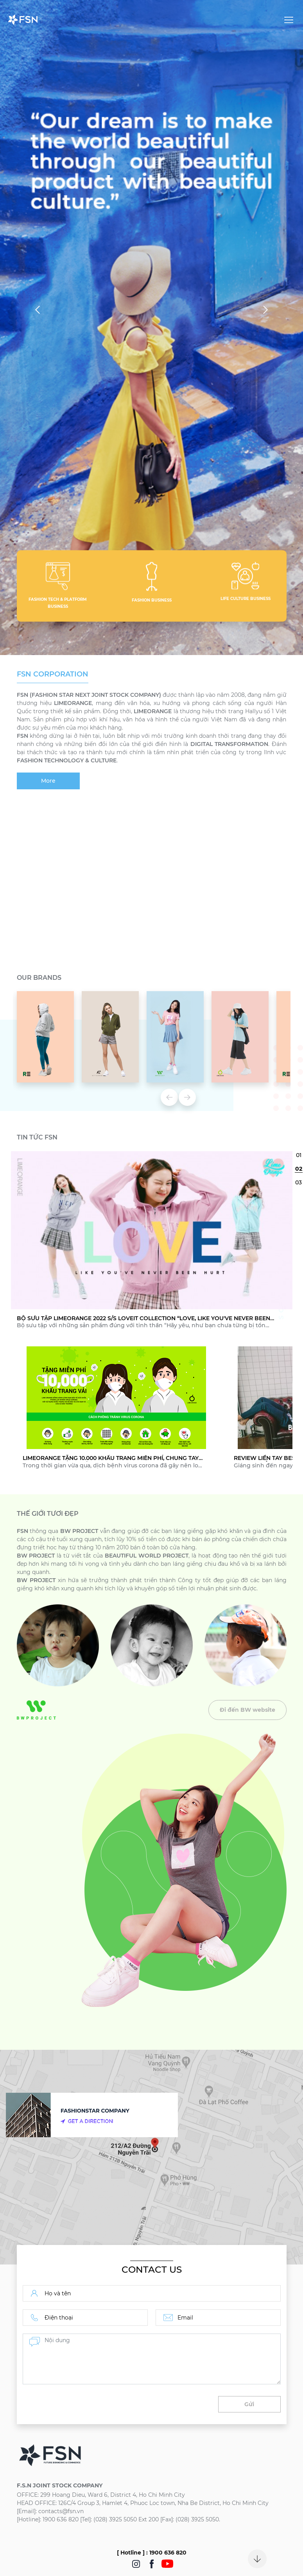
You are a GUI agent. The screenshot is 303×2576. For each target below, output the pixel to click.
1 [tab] (299, 1155)
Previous (39, 310)
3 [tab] (299, 1182)
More (48, 780)
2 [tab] (299, 1169)
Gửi (249, 2404)
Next (264, 310)
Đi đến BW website (247, 1709)
